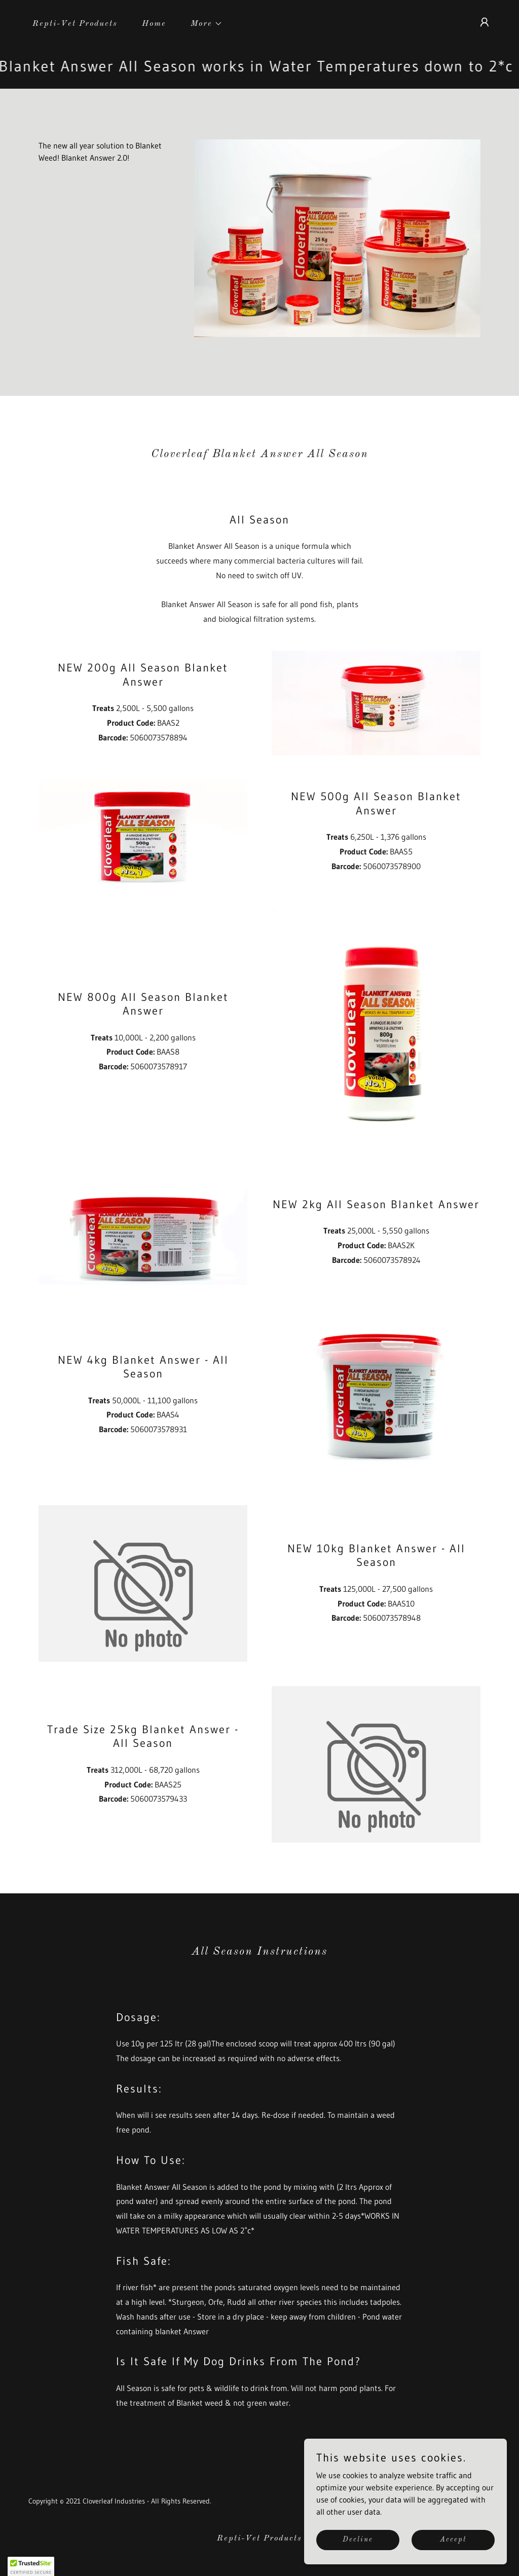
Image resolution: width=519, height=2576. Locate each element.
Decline (358, 2539)
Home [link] (154, 24)
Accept (453, 2539)
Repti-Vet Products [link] (75, 24)
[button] (202, 24)
